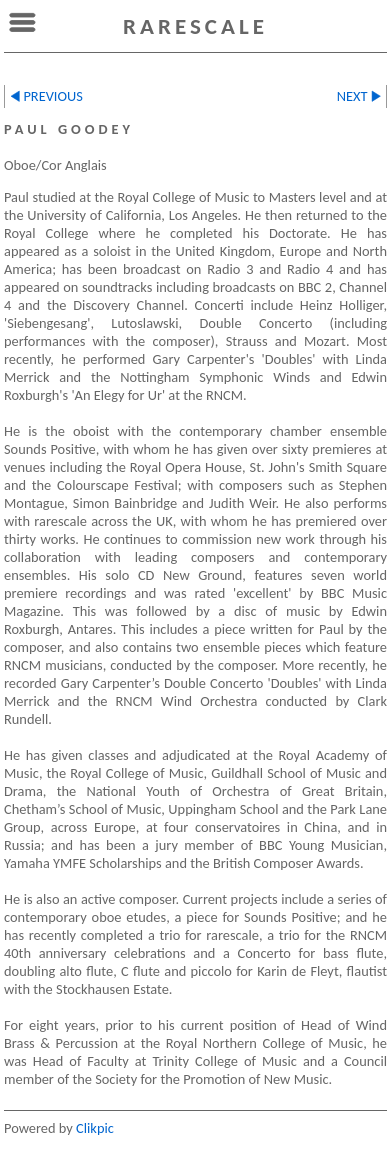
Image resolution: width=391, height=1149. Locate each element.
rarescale (195, 26)
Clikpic (95, 1128)
